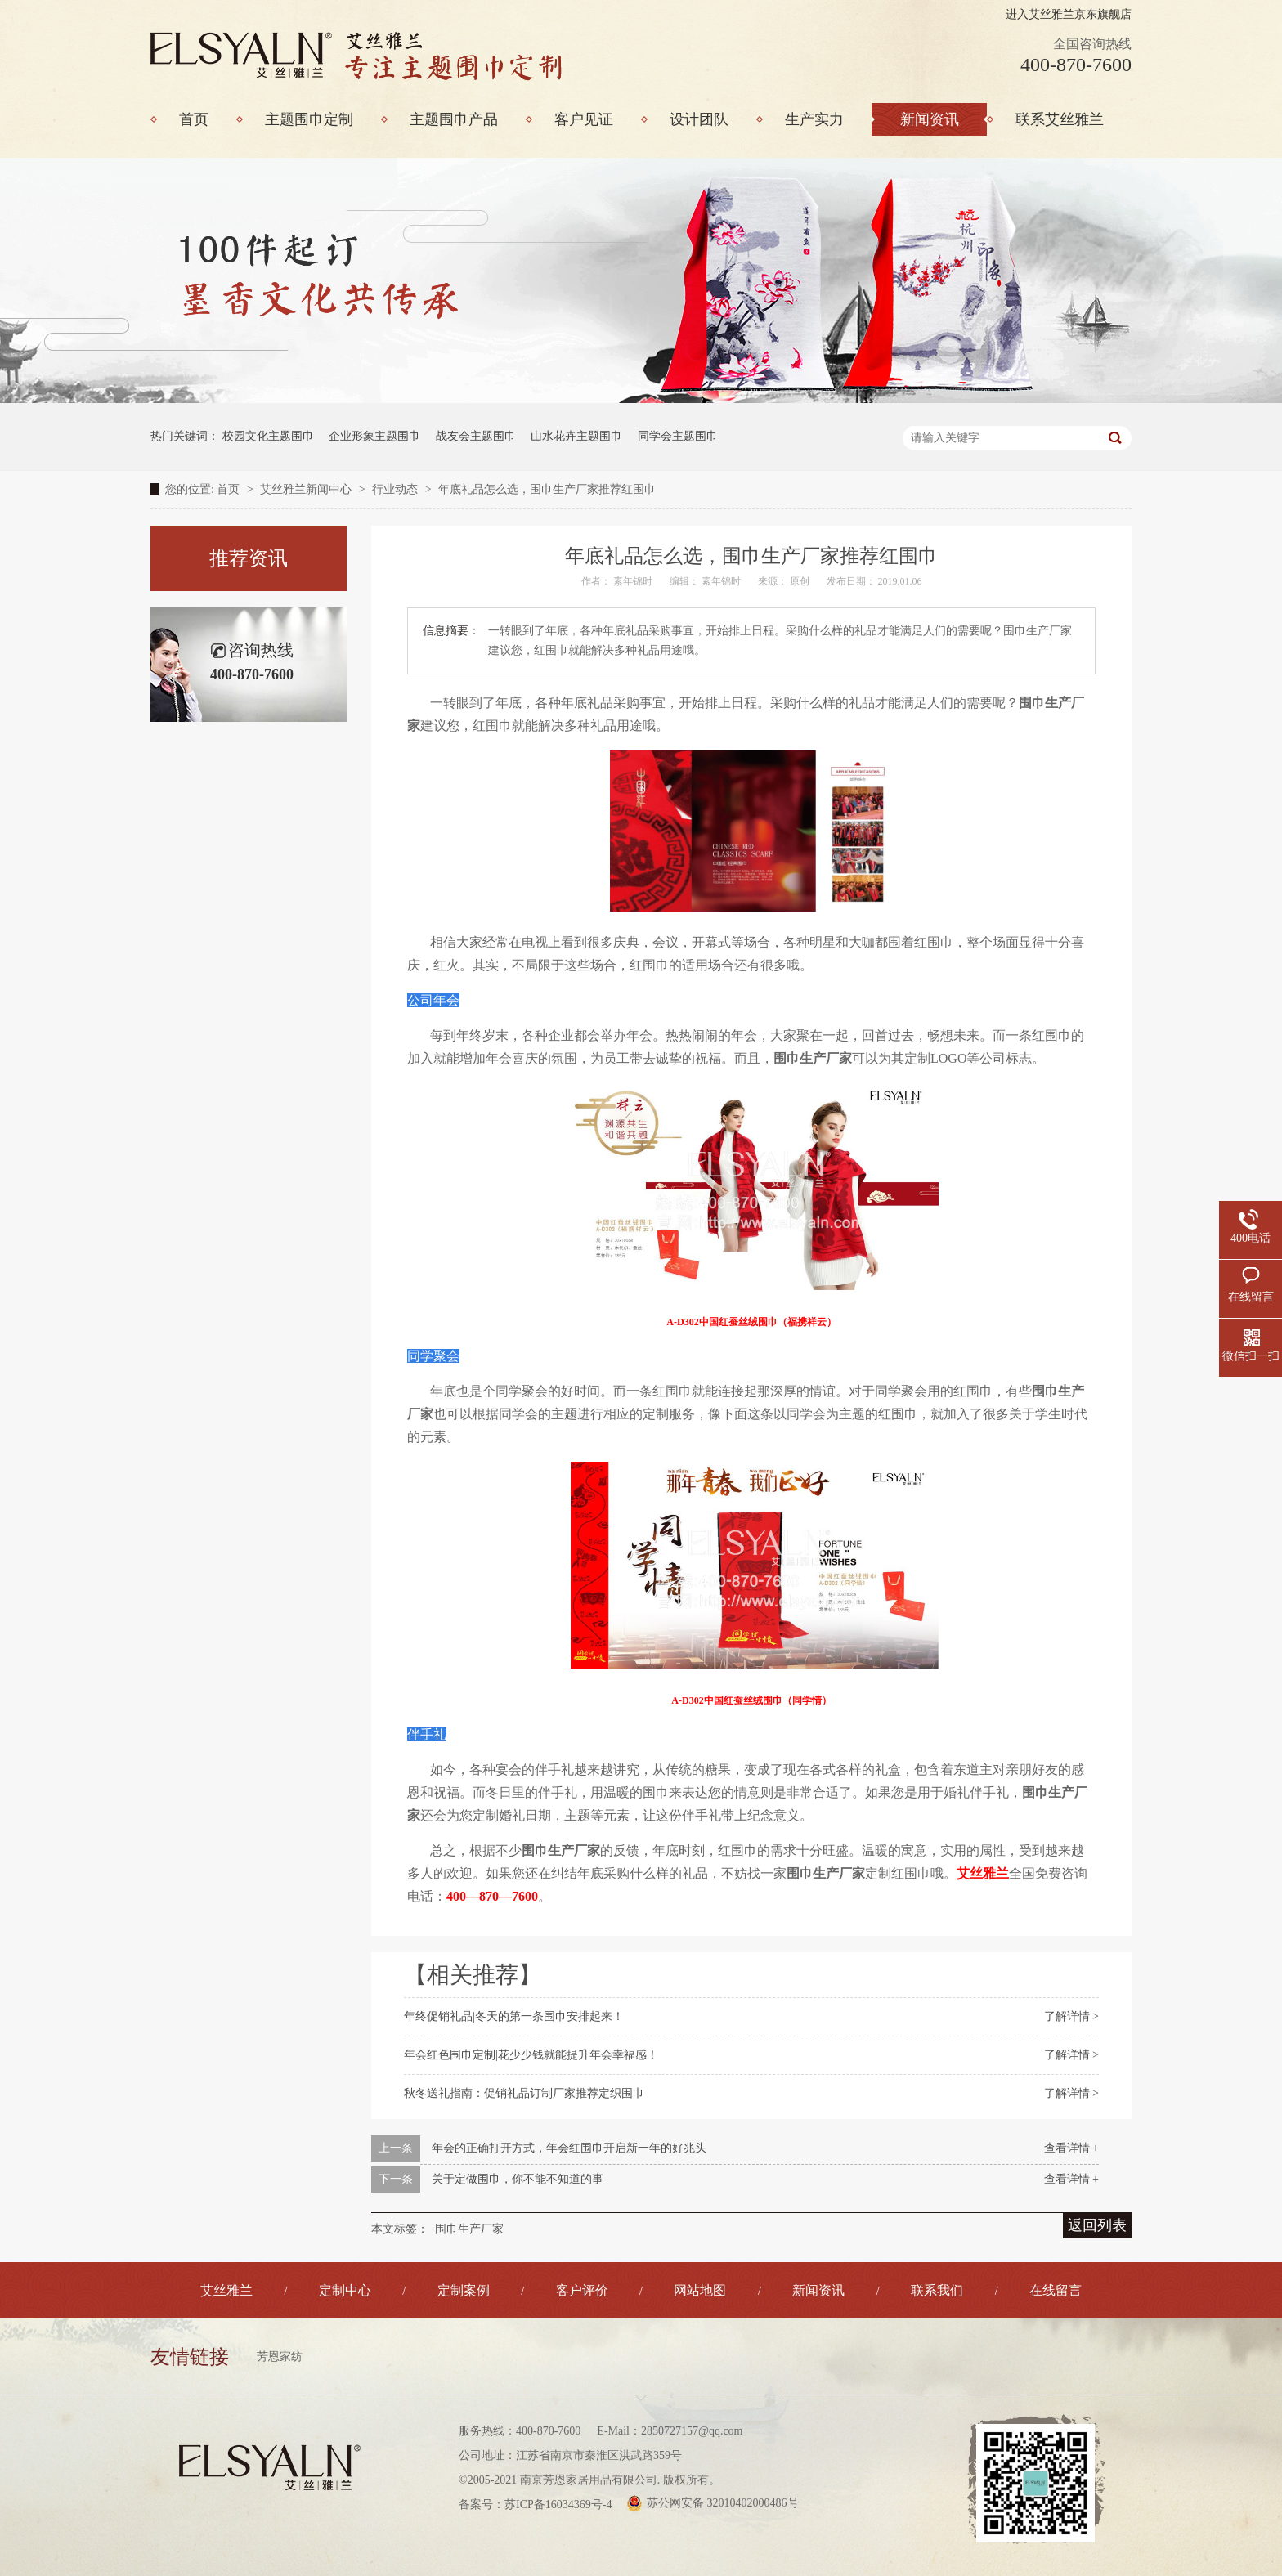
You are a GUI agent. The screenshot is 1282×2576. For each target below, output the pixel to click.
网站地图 (700, 2290)
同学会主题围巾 (678, 436)
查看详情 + (1071, 2148)
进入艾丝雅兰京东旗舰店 (1069, 14)
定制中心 (345, 2290)
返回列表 (1097, 2225)
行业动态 (396, 489)
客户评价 (582, 2290)
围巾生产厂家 (469, 2229)
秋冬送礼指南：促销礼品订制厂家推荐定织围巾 (524, 2093)
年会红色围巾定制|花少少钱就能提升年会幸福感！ (531, 2055)
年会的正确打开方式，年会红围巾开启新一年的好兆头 (569, 2148)
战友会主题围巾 (476, 436)
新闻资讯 (818, 2290)
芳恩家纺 (280, 2356)
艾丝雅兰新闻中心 (307, 489)
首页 (230, 489)
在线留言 (1055, 2290)
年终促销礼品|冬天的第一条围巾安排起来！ (514, 2016)
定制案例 (463, 2290)
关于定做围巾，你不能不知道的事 (517, 2179)
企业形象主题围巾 (374, 436)
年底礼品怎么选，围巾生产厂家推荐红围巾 (547, 489)
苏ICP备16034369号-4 (558, 2504)
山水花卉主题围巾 (576, 436)
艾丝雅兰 (226, 2290)
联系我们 (937, 2290)
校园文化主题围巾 (268, 436)
